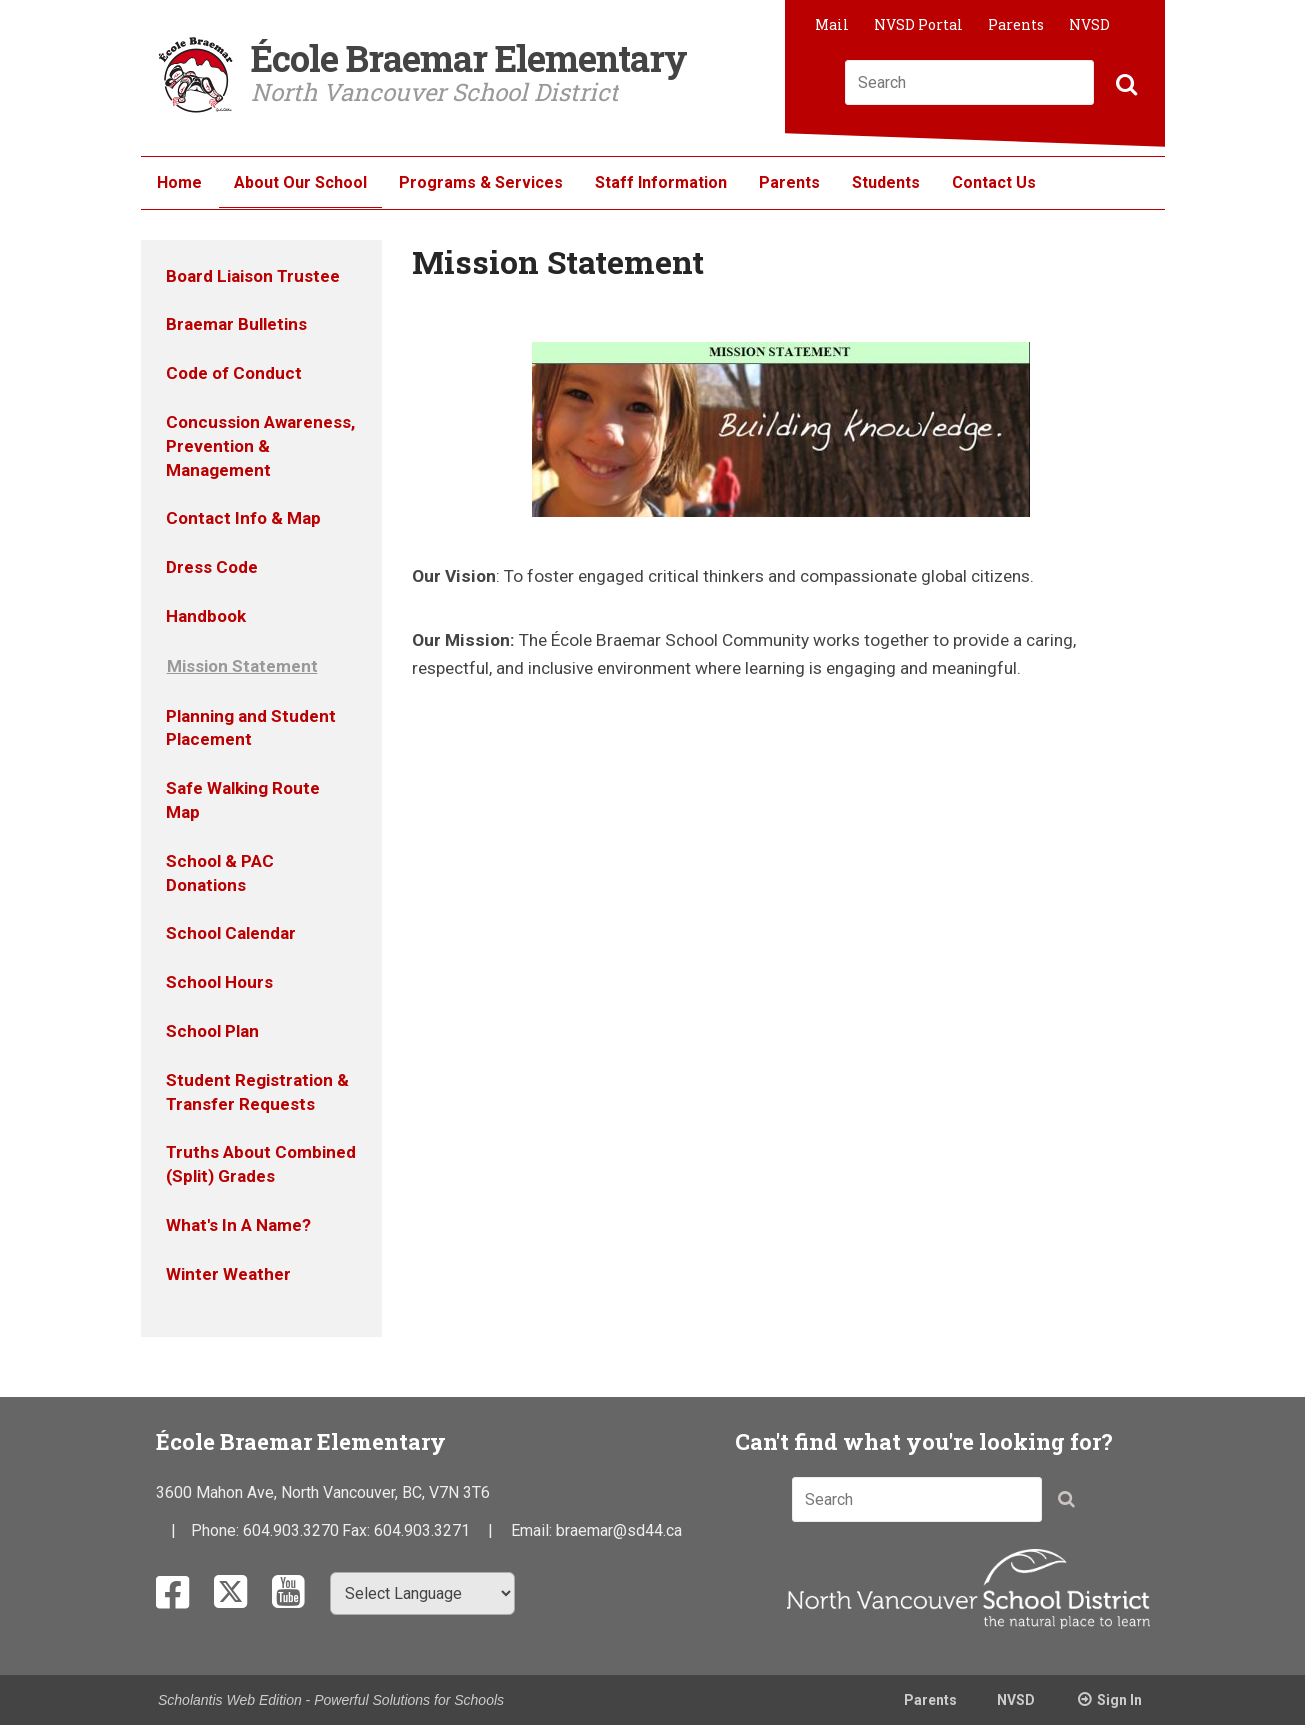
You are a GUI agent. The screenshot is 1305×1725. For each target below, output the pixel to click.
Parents (1016, 24)
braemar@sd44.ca (619, 1530)
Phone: (217, 1530)
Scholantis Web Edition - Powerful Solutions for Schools (331, 1700)
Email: (533, 1530)
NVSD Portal (918, 24)
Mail (832, 24)
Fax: (358, 1530)
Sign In (1119, 1700)
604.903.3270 (291, 1530)
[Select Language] (422, 1593)
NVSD (1089, 24)
